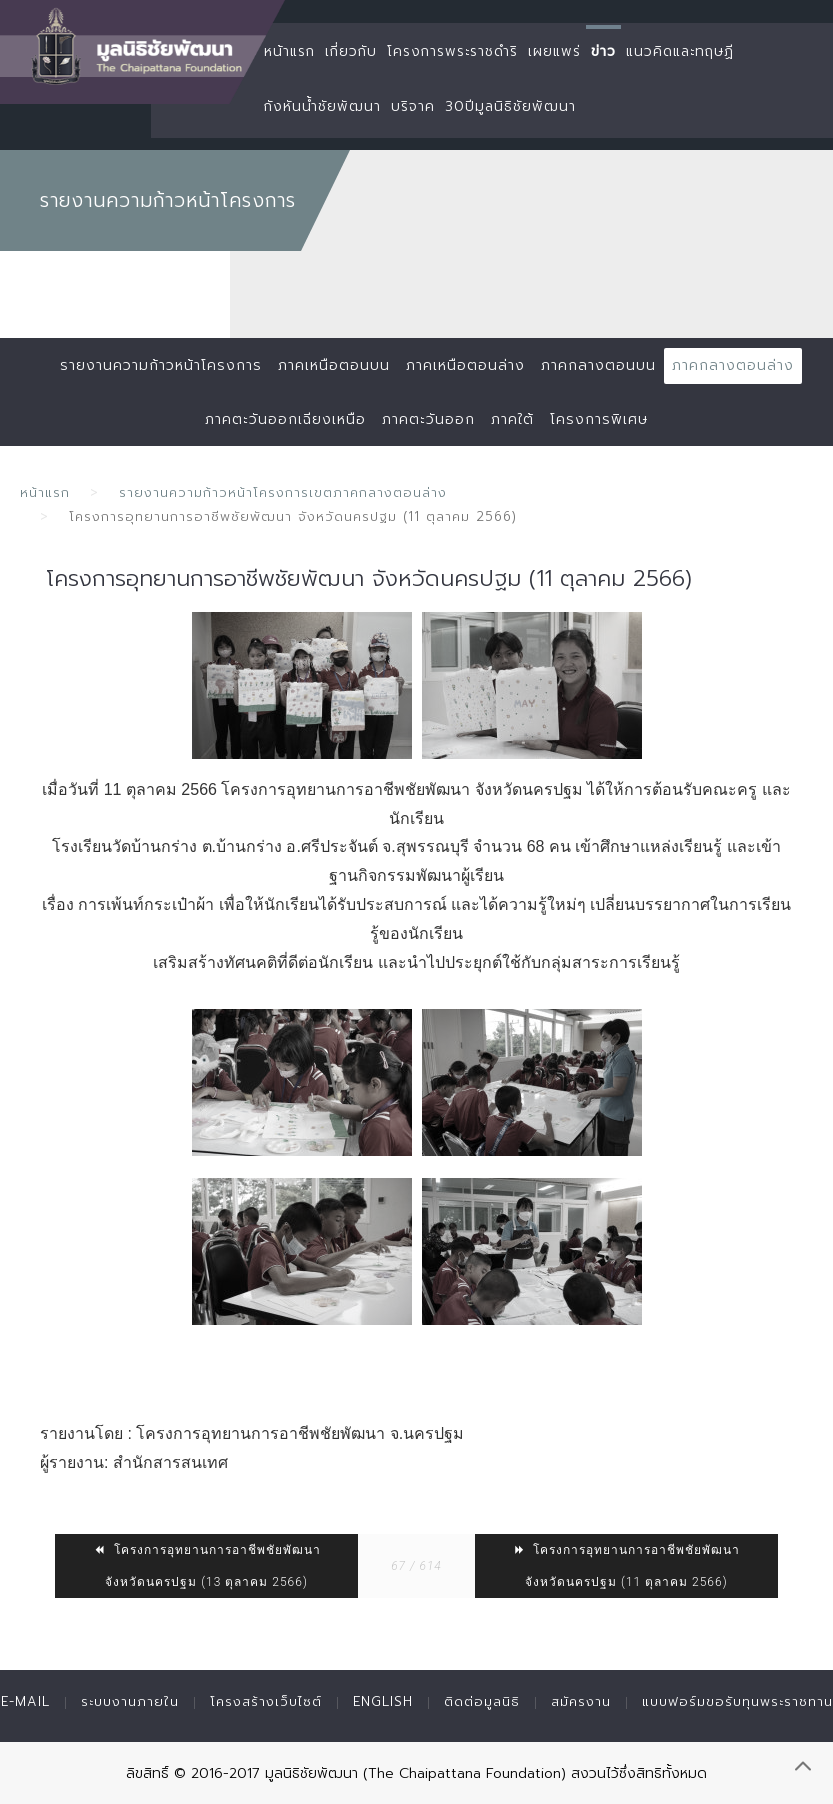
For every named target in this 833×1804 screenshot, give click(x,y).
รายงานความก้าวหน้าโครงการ (161, 365)
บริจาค (413, 106)
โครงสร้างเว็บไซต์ (266, 1701)
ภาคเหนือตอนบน (334, 365)
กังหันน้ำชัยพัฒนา (322, 106)
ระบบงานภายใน (130, 1701)
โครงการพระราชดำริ (452, 51)
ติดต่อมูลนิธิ (482, 1701)
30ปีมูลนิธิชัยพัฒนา (510, 106)
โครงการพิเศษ (599, 419)
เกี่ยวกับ (351, 51)
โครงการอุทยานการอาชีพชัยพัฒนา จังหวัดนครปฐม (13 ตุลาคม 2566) (207, 1566)
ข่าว (603, 51)
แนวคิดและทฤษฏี (680, 51)
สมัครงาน (581, 1701)
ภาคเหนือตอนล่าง (465, 365)
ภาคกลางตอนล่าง (733, 365)
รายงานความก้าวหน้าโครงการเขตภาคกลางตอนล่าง (283, 492)
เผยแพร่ (554, 51)
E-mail (25, 1701)
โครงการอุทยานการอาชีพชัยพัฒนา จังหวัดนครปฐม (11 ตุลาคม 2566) (626, 1566)
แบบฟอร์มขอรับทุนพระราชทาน (737, 1701)
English (383, 1701)
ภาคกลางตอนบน (598, 365)
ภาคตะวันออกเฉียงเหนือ (285, 419)
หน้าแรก (289, 51)
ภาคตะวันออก (428, 419)
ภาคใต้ (512, 419)
